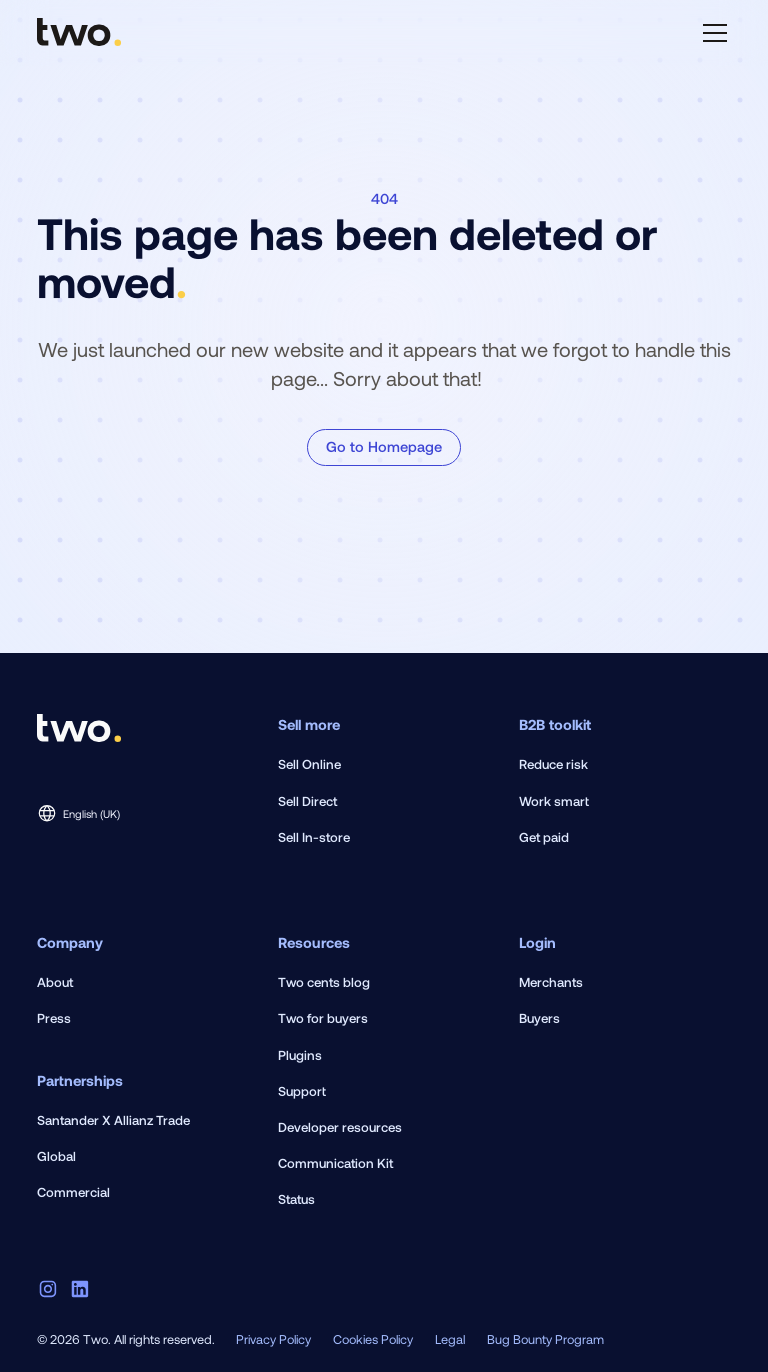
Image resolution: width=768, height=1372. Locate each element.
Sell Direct (307, 801)
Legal (450, 1339)
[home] (79, 32)
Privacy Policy (273, 1339)
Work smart (554, 801)
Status (296, 1199)
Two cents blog (324, 982)
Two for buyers (323, 1018)
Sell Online (309, 764)
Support (302, 1091)
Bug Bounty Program (545, 1339)
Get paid (544, 837)
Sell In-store (314, 837)
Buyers (539, 1018)
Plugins (300, 1055)
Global (56, 1156)
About (55, 982)
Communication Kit (335, 1163)
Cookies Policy (373, 1339)
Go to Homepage (384, 446)
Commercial (73, 1192)
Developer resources (340, 1127)
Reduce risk (553, 764)
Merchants (551, 982)
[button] (711, 33)
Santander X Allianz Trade (113, 1120)
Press (54, 1018)
